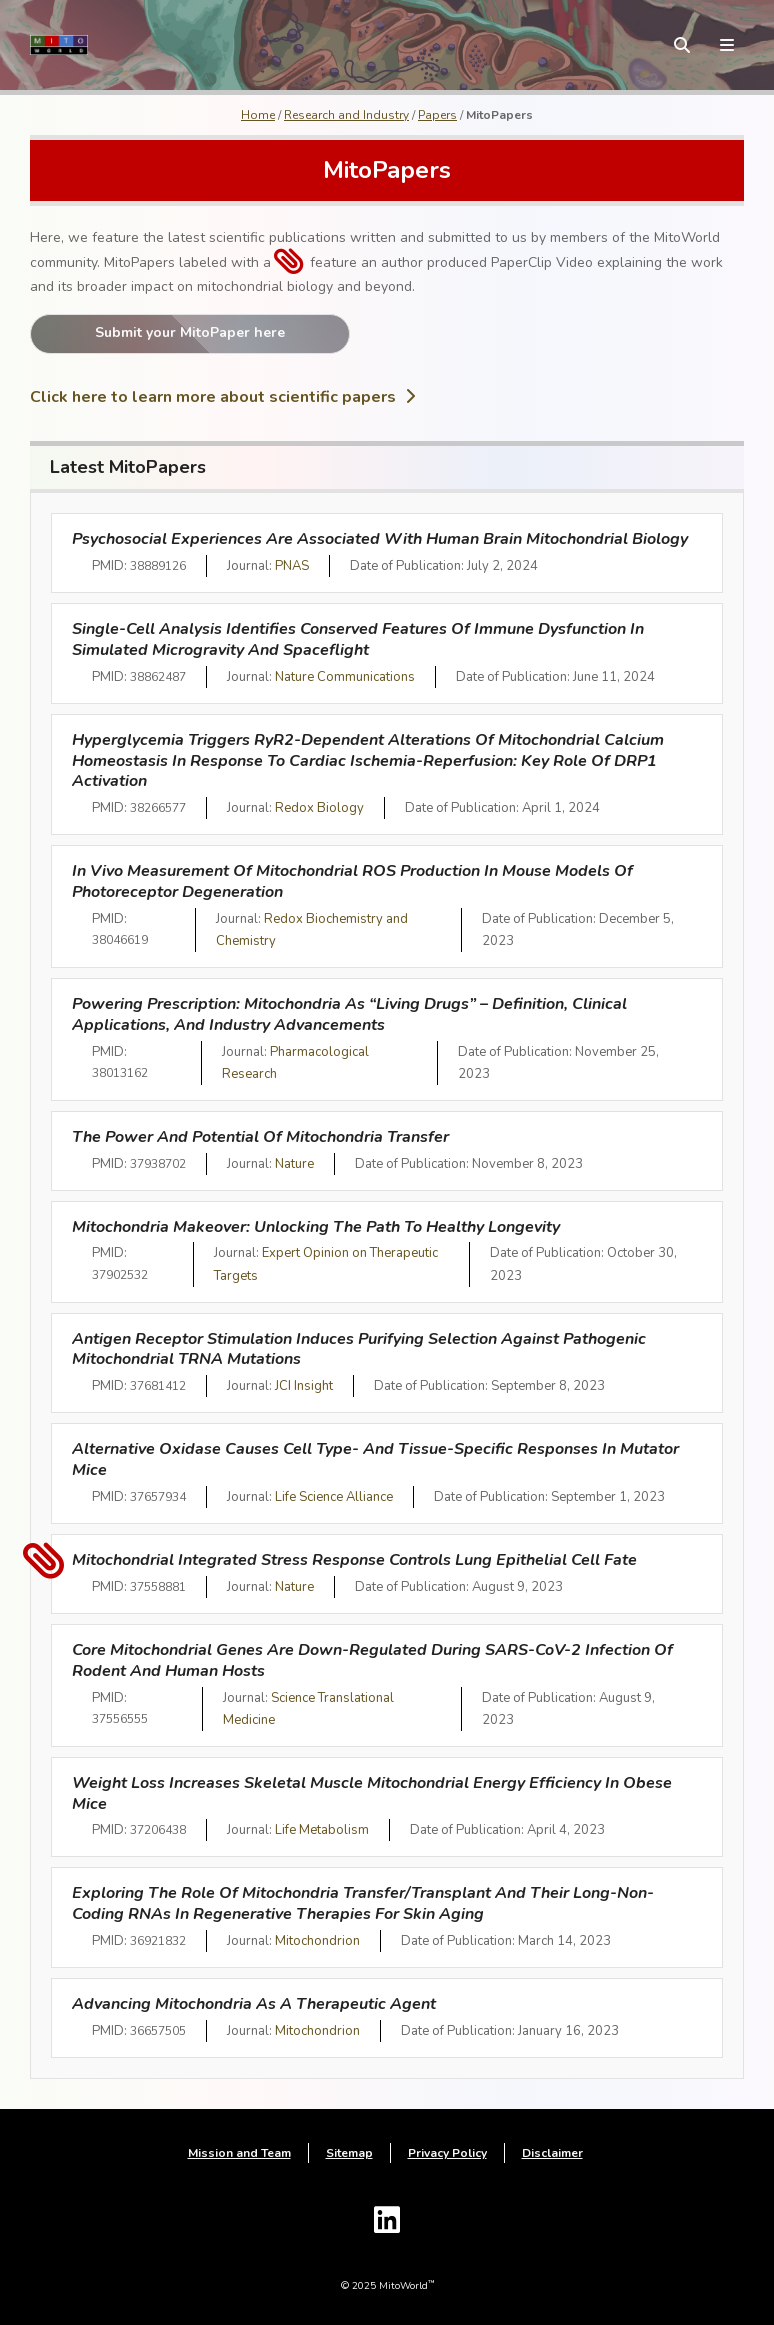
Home (258, 115)
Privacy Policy (447, 2153)
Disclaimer (552, 2153)
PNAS (292, 566)
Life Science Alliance (334, 1497)
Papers (437, 115)
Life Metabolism (322, 1830)
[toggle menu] (727, 45)
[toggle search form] (682, 45)
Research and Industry (346, 115)
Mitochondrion (317, 1941)
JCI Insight (304, 1386)
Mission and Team (239, 2153)
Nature (294, 1164)
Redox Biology (319, 808)
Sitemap (349, 2153)
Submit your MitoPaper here (190, 332)
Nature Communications (345, 677)
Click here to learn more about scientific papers (222, 397)
